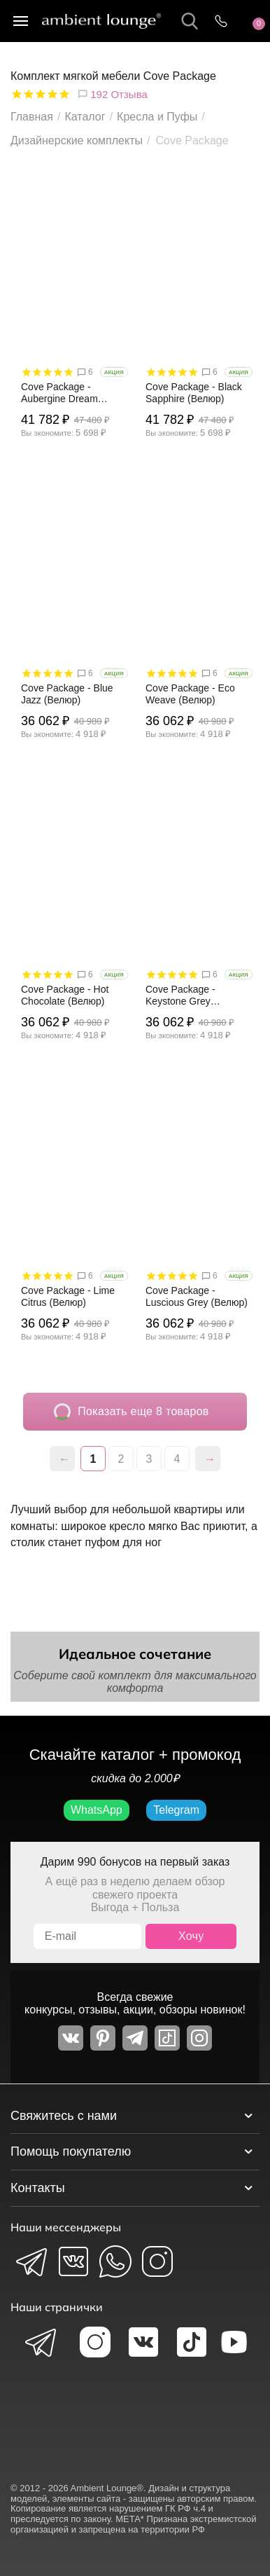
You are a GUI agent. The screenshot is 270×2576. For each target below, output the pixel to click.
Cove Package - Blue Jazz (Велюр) (67, 693)
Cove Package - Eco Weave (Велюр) (190, 693)
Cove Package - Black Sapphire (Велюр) (193, 392)
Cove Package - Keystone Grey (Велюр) (180, 995)
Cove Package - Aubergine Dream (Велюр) (59, 393)
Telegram (176, 1810)
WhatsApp (96, 1810)
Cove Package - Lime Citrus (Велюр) (68, 1296)
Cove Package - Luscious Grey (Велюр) (196, 1296)
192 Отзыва (112, 94)
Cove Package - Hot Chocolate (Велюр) (64, 995)
